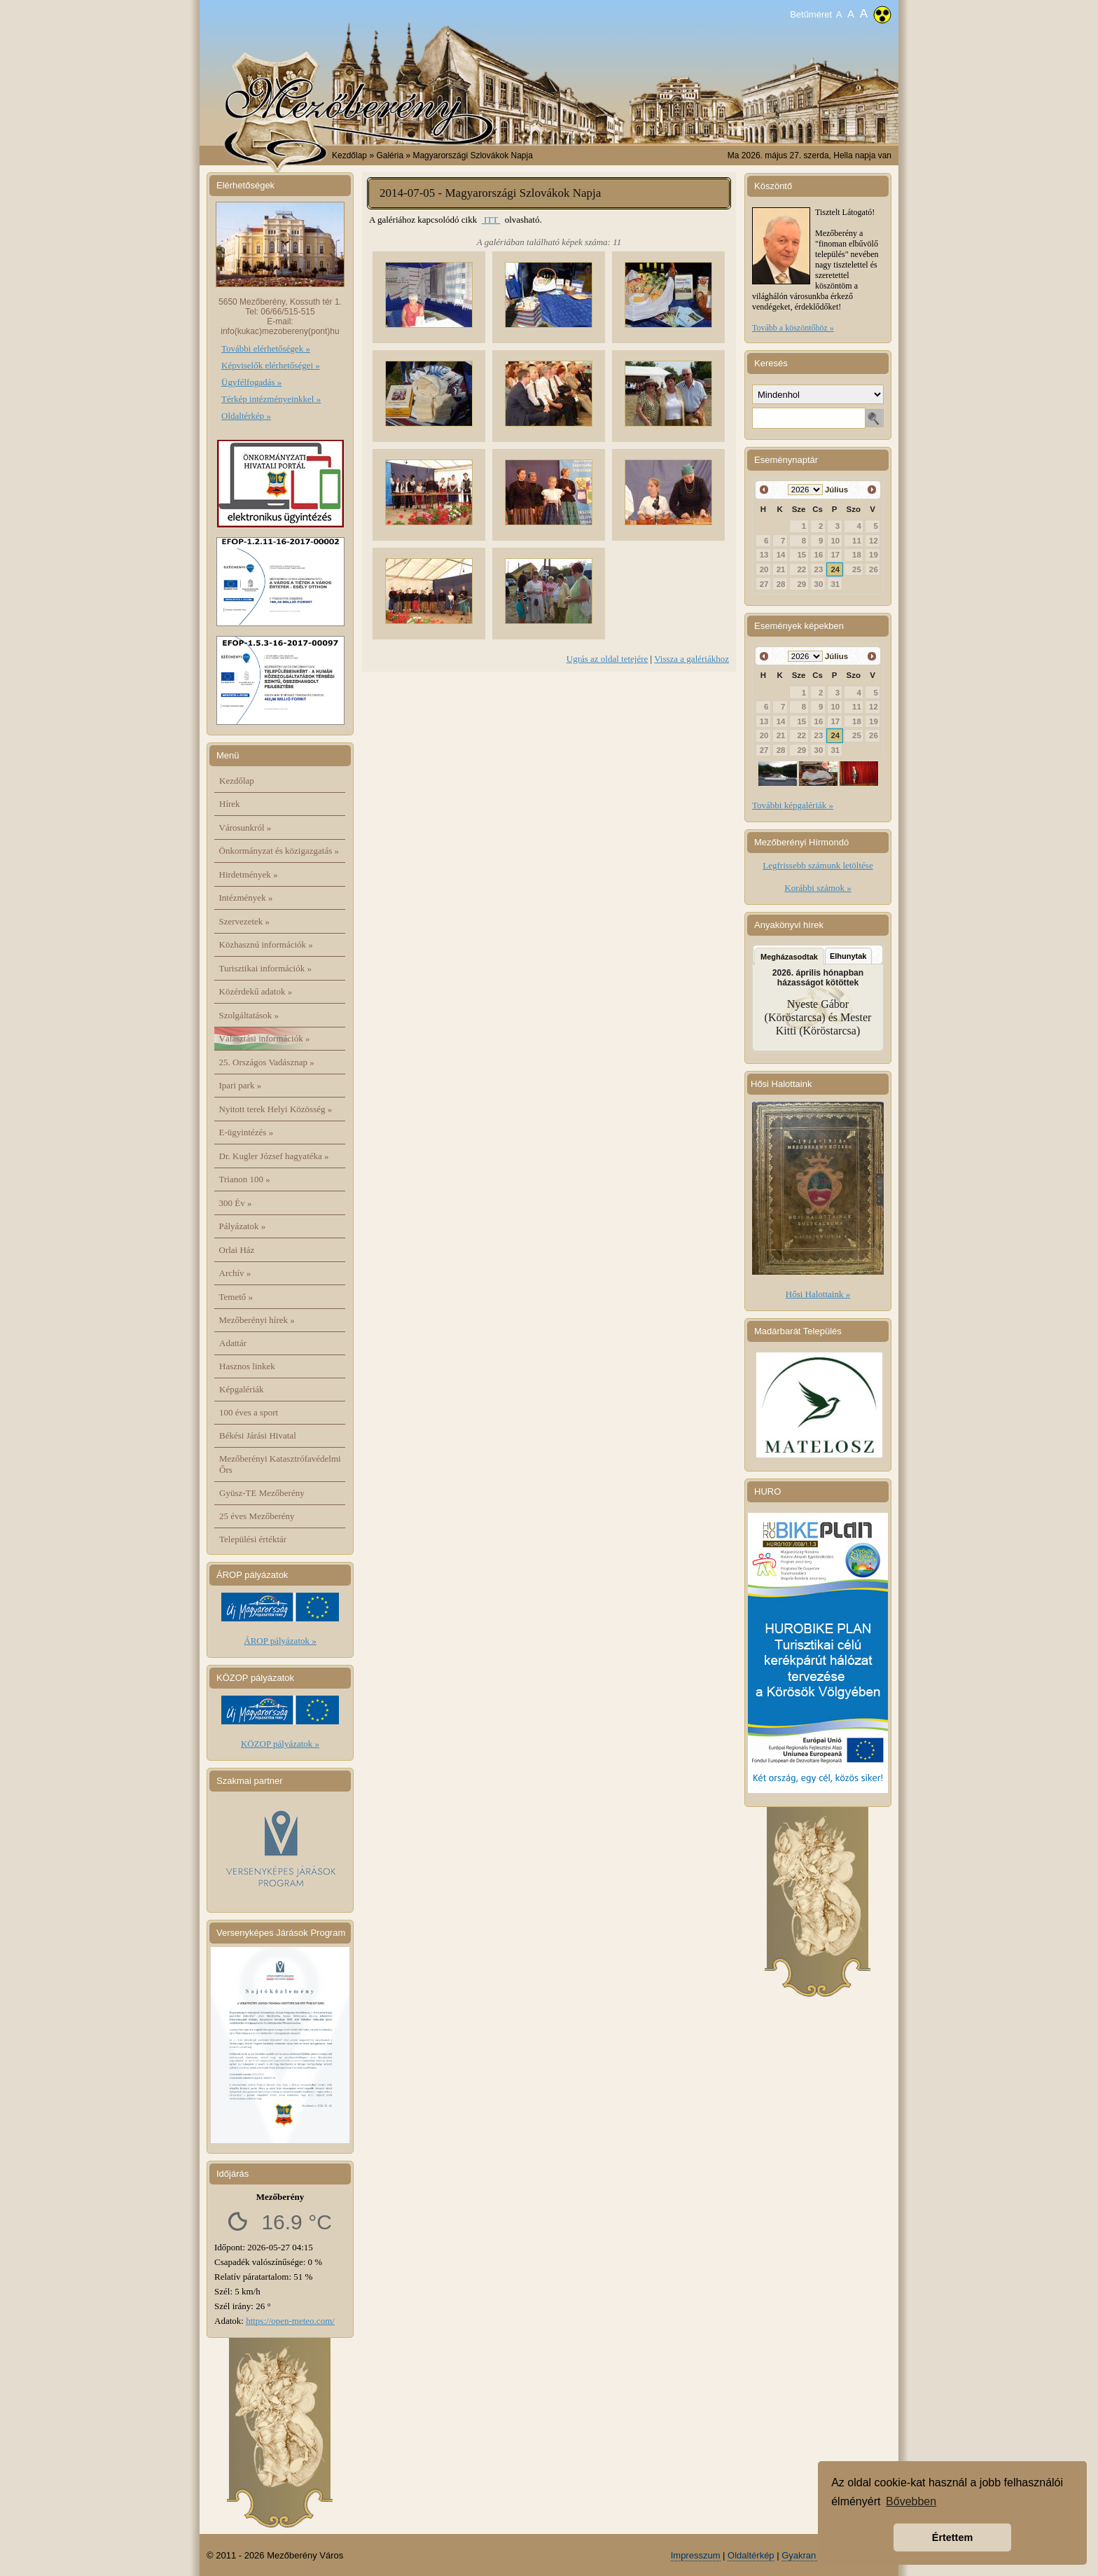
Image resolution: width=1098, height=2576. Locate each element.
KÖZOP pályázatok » (280, 1743)
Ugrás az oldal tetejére (607, 658)
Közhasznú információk (266, 944)
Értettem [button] (952, 2537)
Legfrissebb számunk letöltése (818, 865)
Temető (236, 1297)
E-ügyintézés (246, 1132)
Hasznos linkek (247, 1366)
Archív (235, 1273)
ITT (491, 219)
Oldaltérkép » (246, 415)
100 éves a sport (248, 1412)
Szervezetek (244, 921)
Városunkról (245, 827)
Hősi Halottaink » (818, 1294)
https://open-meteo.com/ (290, 2320)
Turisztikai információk (265, 968)
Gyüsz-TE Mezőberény (262, 1493)
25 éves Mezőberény (257, 1516)
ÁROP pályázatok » (280, 1640)
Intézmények (246, 897)
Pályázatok (242, 1226)
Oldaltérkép (751, 2555)
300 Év (235, 1203)
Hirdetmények (248, 874)
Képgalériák (241, 1389)
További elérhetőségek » (265, 348)
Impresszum (696, 2555)
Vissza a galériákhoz (691, 658)
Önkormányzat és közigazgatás (279, 850)
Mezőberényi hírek (257, 1320)
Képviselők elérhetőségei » (270, 365)
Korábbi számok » (817, 887)
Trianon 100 (244, 1179)
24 (835, 569)
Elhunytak (848, 956)
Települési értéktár (252, 1539)
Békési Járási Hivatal (257, 1435)
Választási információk (264, 1038)
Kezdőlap (349, 155)
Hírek (229, 803)
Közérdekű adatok (256, 991)
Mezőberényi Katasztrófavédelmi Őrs (280, 1464)
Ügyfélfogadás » (251, 382)
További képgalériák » (792, 805)
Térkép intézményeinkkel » (271, 399)
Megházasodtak (789, 957)
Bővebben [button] (911, 2501)
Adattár (232, 1343)
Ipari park (240, 1085)
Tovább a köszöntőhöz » (793, 328)
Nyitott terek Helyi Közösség (276, 1109)
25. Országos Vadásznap (266, 1062)
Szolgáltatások (249, 1015)
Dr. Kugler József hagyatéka (274, 1156)
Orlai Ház (237, 1250)
